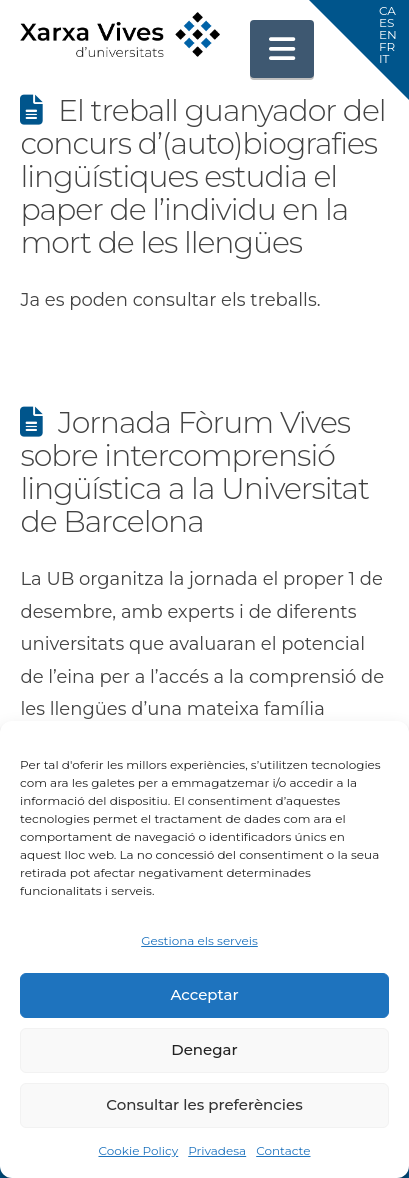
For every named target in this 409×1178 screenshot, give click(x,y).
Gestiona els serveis (199, 940)
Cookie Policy (138, 1150)
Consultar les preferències (204, 1104)
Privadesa (217, 1150)
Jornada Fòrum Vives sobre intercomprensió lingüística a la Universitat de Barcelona (194, 472)
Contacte (283, 1150)
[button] (282, 49)
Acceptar (204, 994)
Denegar (204, 1049)
